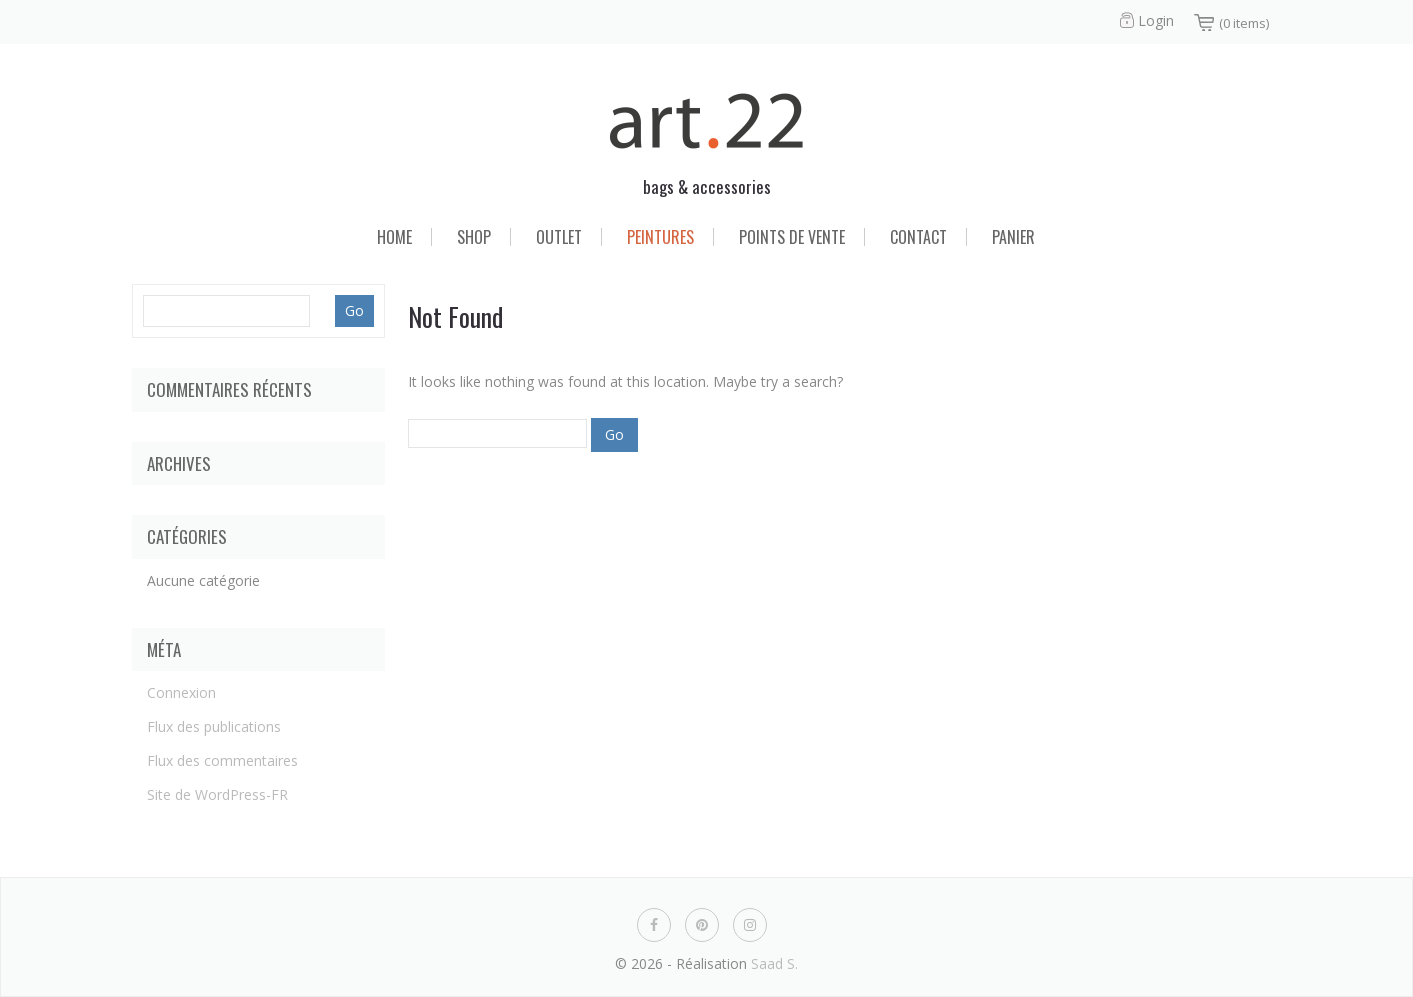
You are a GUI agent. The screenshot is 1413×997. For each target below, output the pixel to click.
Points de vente (792, 237)
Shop (474, 237)
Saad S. (774, 963)
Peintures (660, 237)
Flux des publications (214, 726)
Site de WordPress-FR (217, 794)
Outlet (559, 237)
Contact (918, 237)
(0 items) (1244, 23)
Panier (1013, 237)
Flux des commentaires (222, 760)
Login (1156, 20)
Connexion (181, 692)
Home (394, 237)
